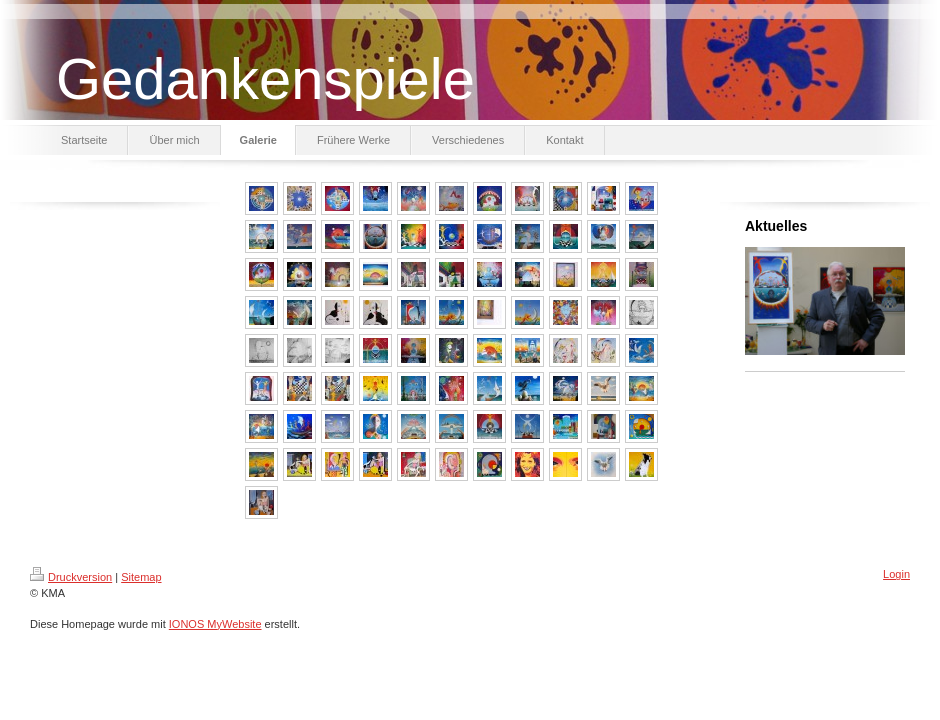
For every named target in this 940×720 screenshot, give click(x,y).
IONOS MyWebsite (215, 624)
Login (896, 574)
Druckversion (71, 577)
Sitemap (141, 577)
